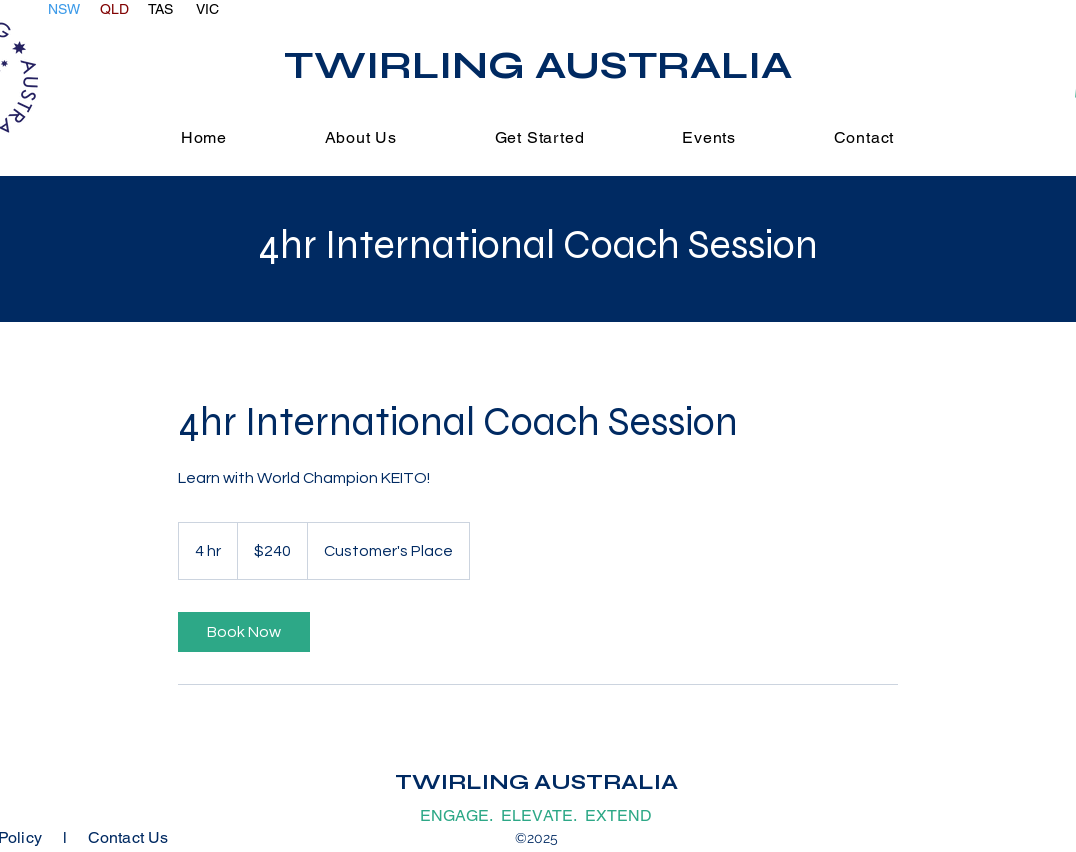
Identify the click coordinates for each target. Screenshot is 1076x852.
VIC (207, 9)
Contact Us (128, 837)
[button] (539, 137)
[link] (244, 632)
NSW (64, 9)
